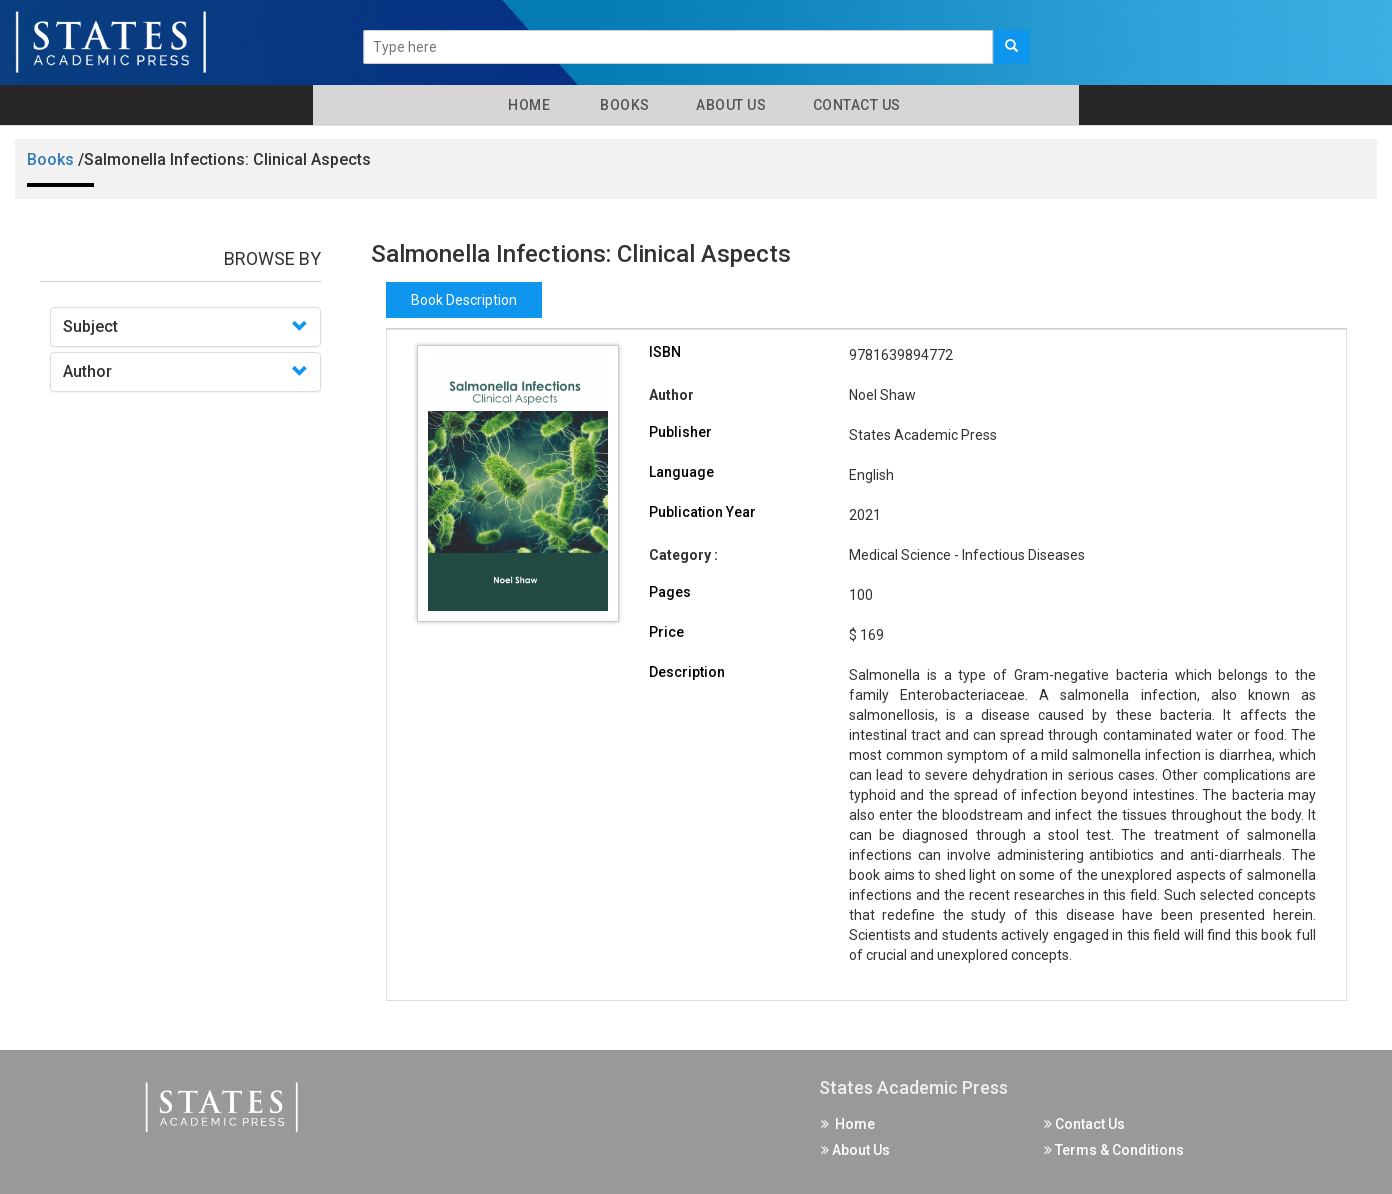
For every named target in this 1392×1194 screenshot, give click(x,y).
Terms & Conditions (1114, 1150)
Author (87, 371)
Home (525, 105)
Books (621, 105)
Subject (90, 326)
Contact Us (855, 105)
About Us (730, 105)
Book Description (464, 300)
